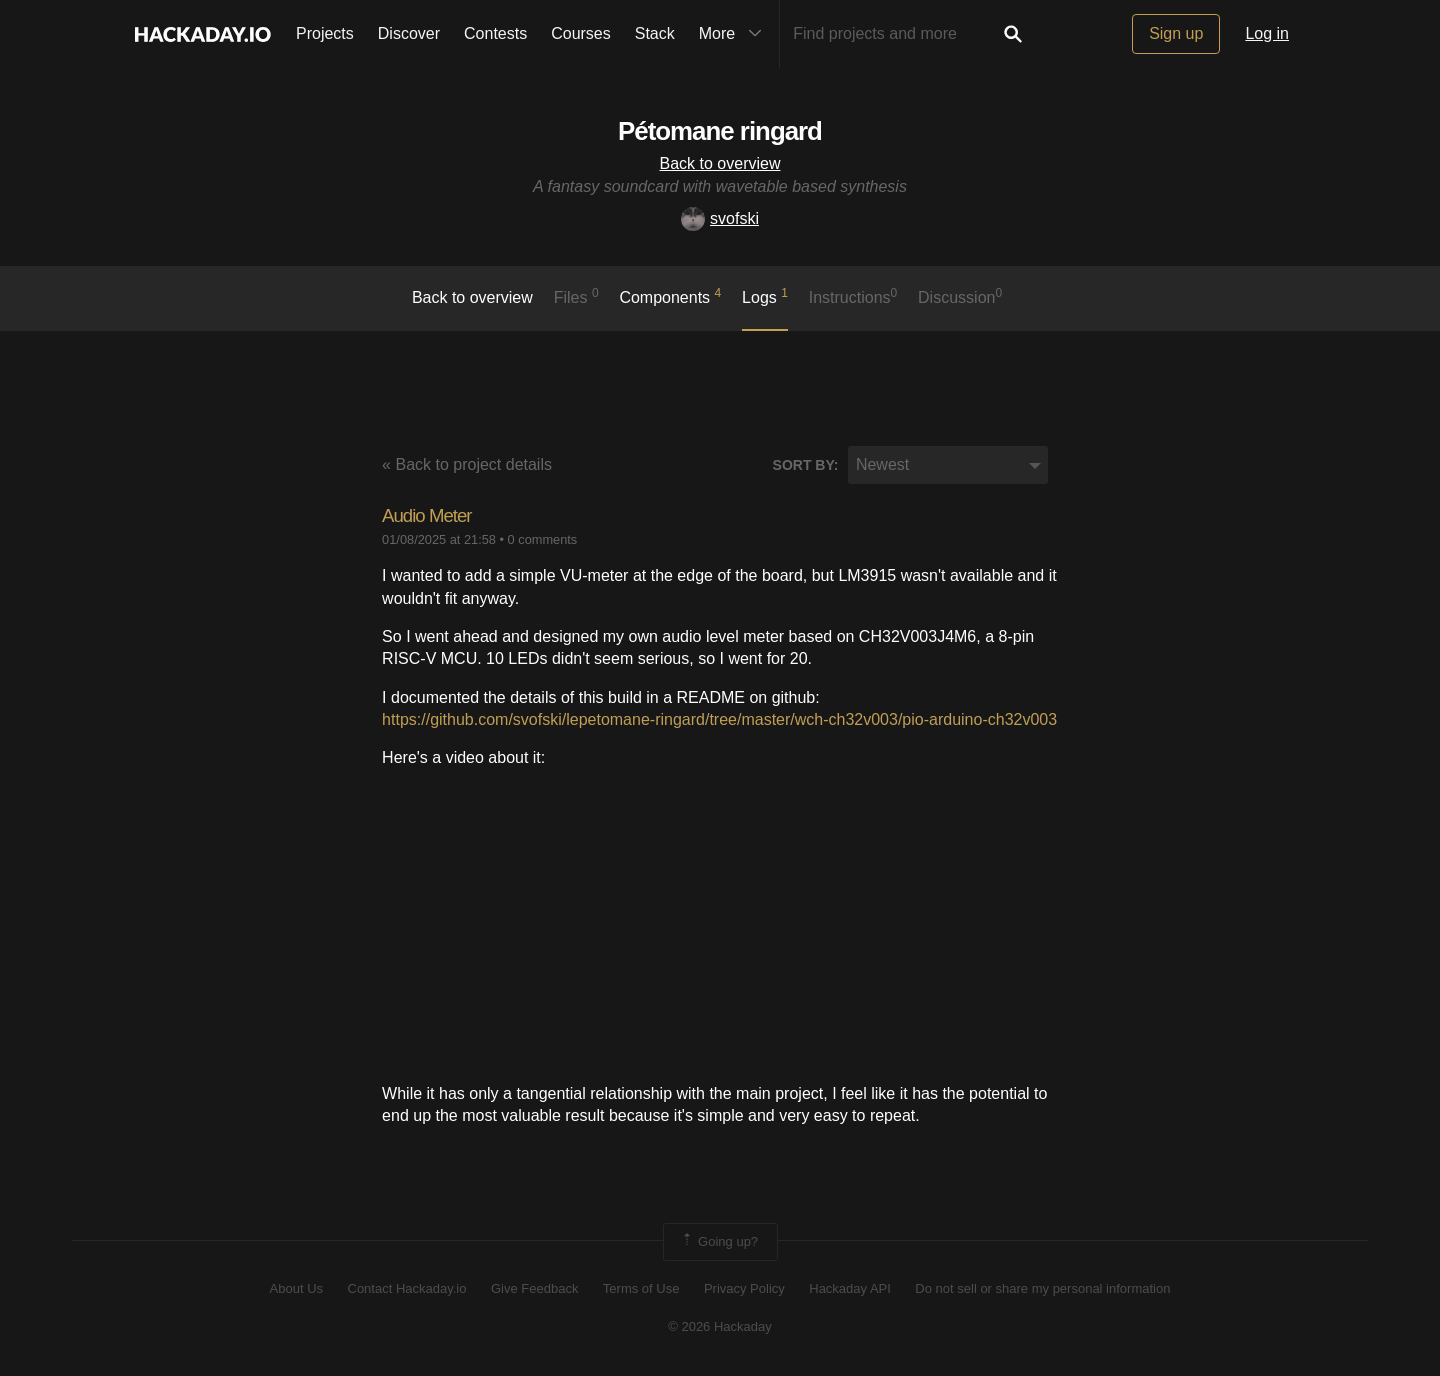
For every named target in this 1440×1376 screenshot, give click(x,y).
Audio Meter (436, 514)
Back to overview (720, 163)
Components (670, 296)
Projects (325, 33)
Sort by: (806, 465)
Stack (655, 33)
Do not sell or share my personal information (1042, 1288)
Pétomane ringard (720, 127)
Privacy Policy (744, 1288)
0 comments (543, 539)
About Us (296, 1288)
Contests (495, 33)
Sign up (1176, 33)
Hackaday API (850, 1288)
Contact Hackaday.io (407, 1288)
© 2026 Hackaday (720, 1326)
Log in (1267, 33)
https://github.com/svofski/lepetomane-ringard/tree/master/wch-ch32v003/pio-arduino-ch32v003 (719, 719)
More (735, 34)
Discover (409, 33)
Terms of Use (641, 1288)
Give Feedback (534, 1288)
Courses (581, 33)
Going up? (719, 1242)
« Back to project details (467, 464)
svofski (720, 218)
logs (765, 296)
